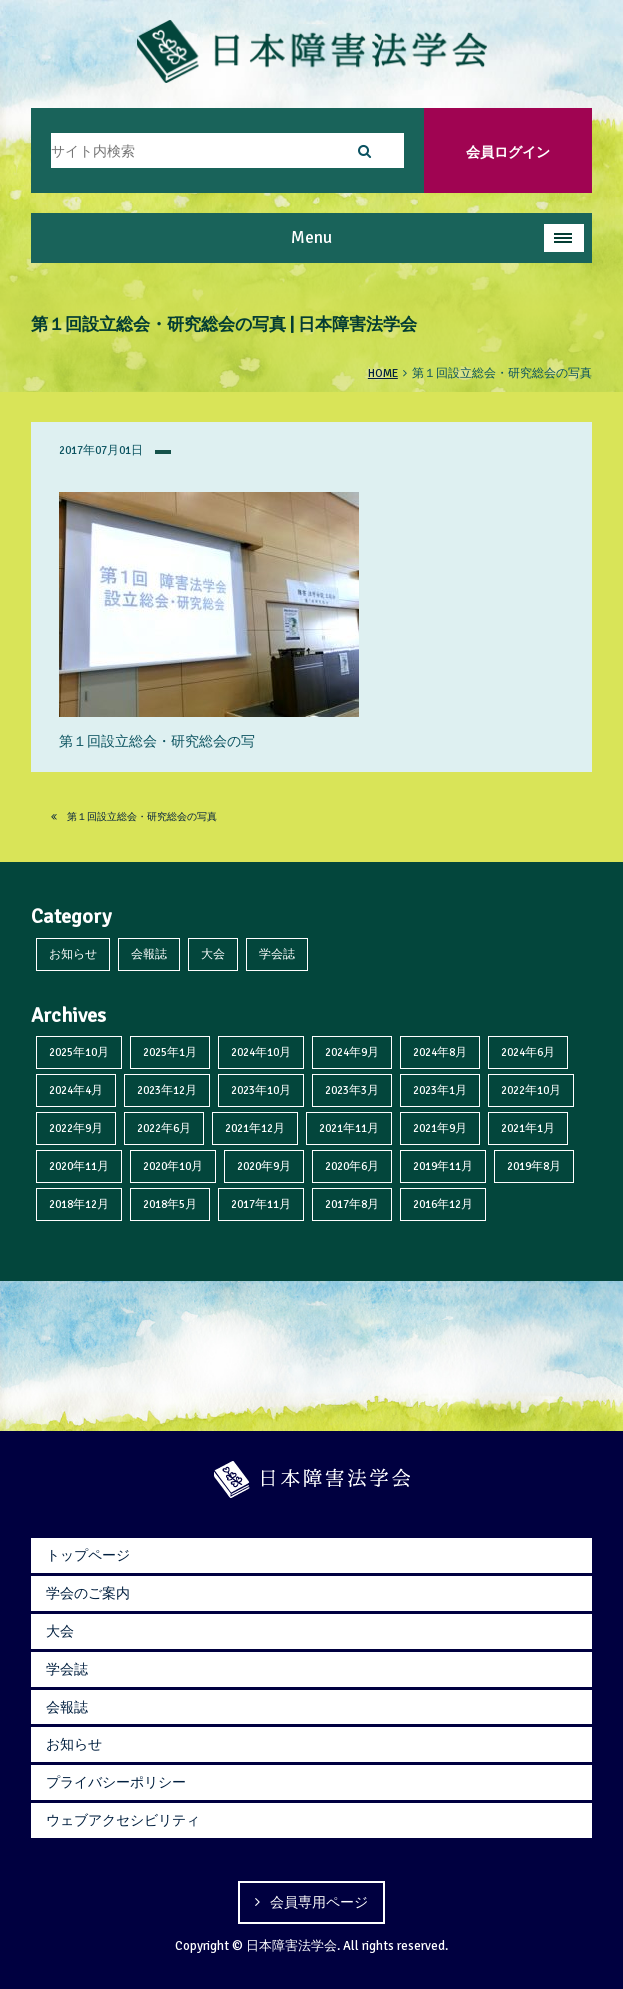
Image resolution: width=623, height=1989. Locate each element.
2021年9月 (440, 1128)
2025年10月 (79, 1052)
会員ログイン (508, 152)
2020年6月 (352, 1166)
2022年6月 (164, 1128)
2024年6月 (528, 1052)
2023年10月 (261, 1090)
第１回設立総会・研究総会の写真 (134, 817)
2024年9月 (352, 1052)
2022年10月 (531, 1090)
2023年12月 (167, 1090)
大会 (213, 954)
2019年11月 (443, 1166)
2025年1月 (170, 1052)
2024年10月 (261, 1052)
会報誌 (149, 954)
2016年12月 (443, 1204)
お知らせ (73, 954)
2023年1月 (440, 1090)
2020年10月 (173, 1166)
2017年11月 (261, 1204)
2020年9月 (264, 1166)
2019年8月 (534, 1166)
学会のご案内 (88, 1593)
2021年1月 (528, 1128)
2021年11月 (349, 1128)
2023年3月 (352, 1090)
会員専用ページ (319, 1902)
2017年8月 (352, 1204)
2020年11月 (79, 1166)
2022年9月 (76, 1128)
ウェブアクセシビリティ (123, 1820)
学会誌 (277, 954)
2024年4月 (76, 1090)
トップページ (88, 1555)
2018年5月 (170, 1204)
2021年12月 (255, 1128)
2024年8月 (440, 1052)
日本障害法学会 (291, 1946)
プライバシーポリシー (116, 1782)
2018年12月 (79, 1204)
